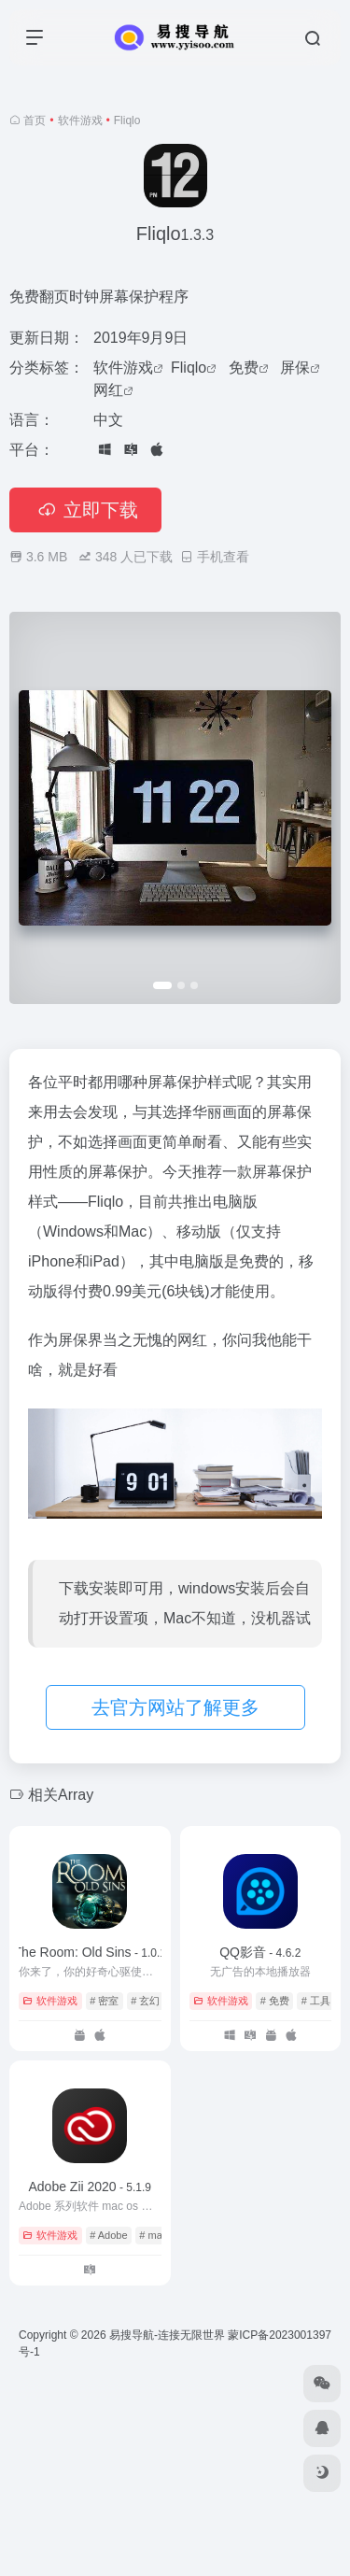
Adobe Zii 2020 (89, 2186)
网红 (108, 390)
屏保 (295, 367)
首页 (34, 120)
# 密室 (104, 2000)
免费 (244, 367)
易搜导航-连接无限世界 (167, 2335)
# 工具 (315, 2000)
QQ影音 (260, 1952)
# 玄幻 (145, 2000)
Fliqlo (188, 367)
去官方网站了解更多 (175, 1707)
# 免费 (274, 2000)
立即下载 (85, 510)
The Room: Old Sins (90, 1952)
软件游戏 (80, 120)
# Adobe (108, 2235)
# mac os (160, 2235)
